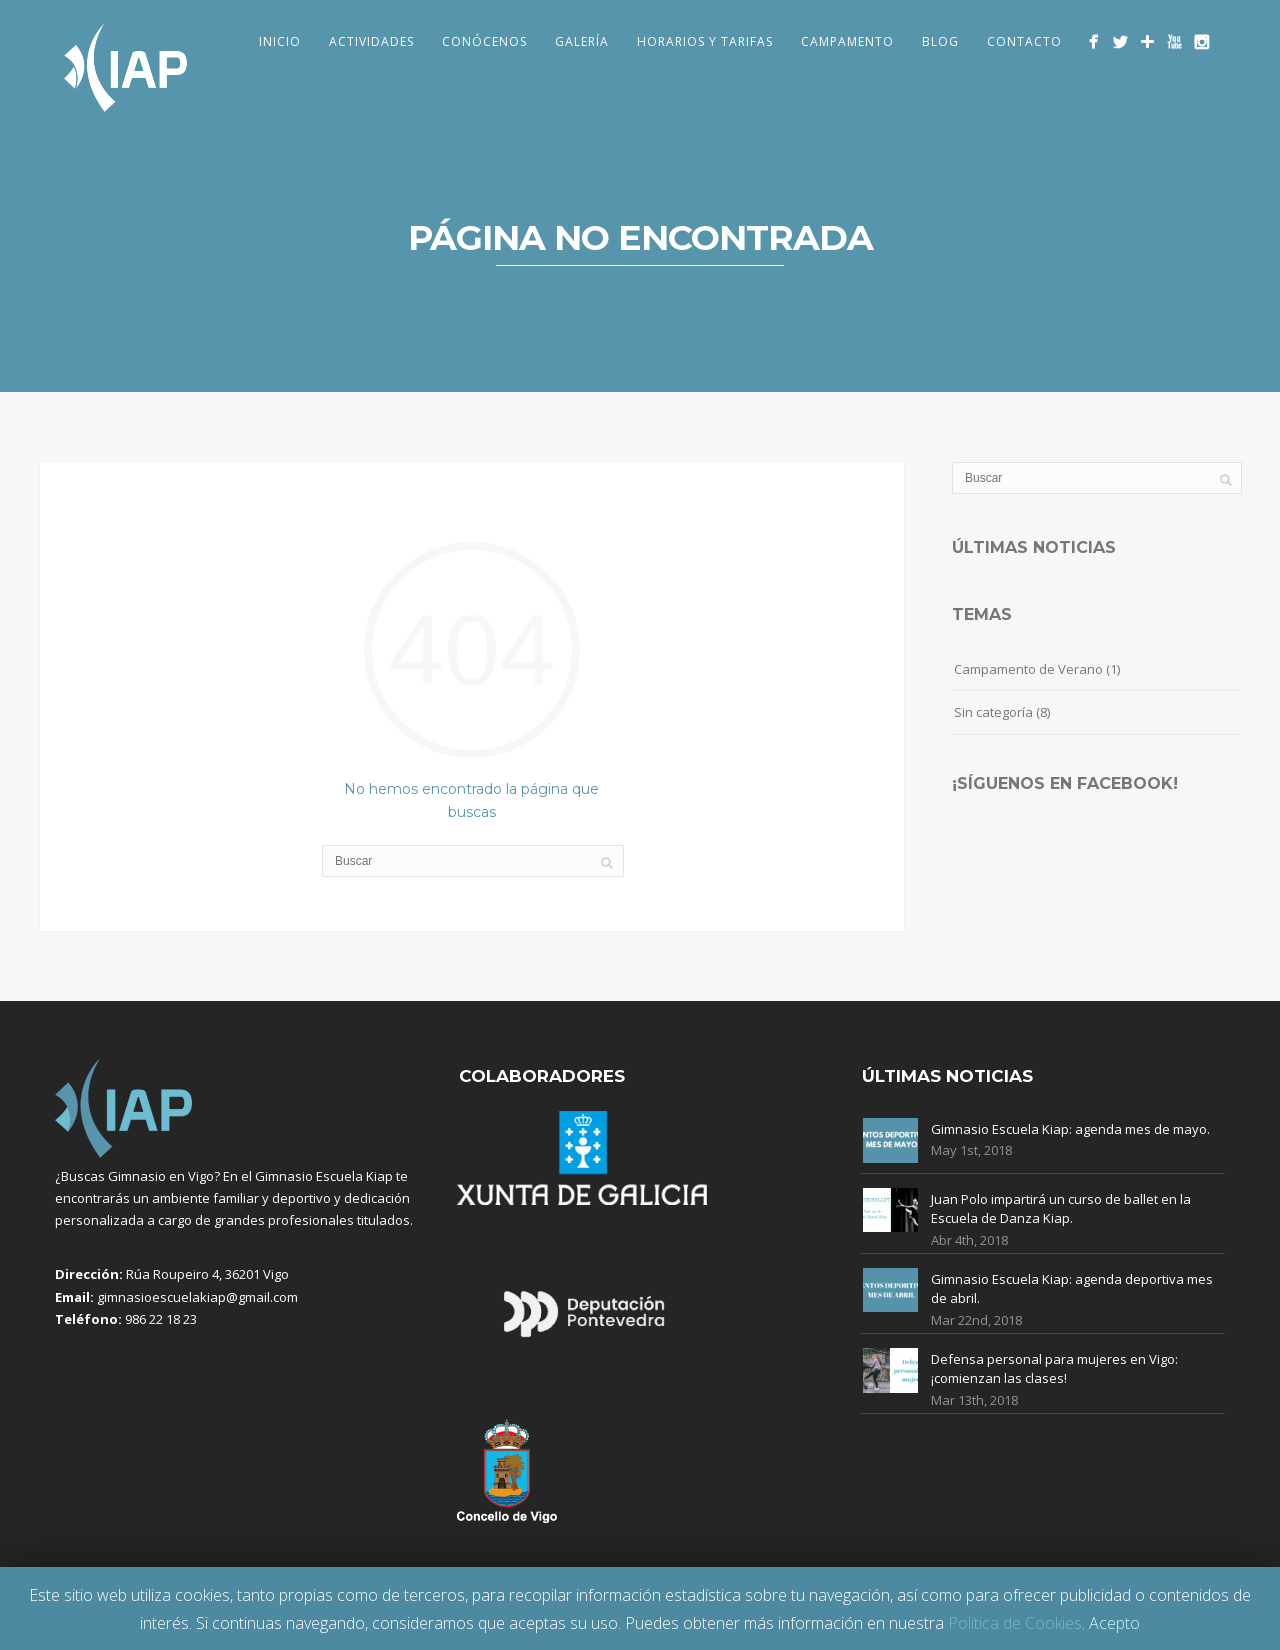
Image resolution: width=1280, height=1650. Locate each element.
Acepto (1114, 1623)
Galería (582, 41)
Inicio (280, 41)
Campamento (847, 41)
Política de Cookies (1015, 1623)
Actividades (371, 41)
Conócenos (484, 41)
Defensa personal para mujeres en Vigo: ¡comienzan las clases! (1054, 1369)
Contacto (1024, 41)
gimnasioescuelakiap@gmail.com (197, 1297)
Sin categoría (993, 712)
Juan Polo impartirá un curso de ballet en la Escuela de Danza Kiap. (1061, 1209)
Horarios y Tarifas (705, 41)
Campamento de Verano (1028, 669)
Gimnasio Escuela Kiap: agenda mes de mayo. (1070, 1129)
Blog (940, 41)
